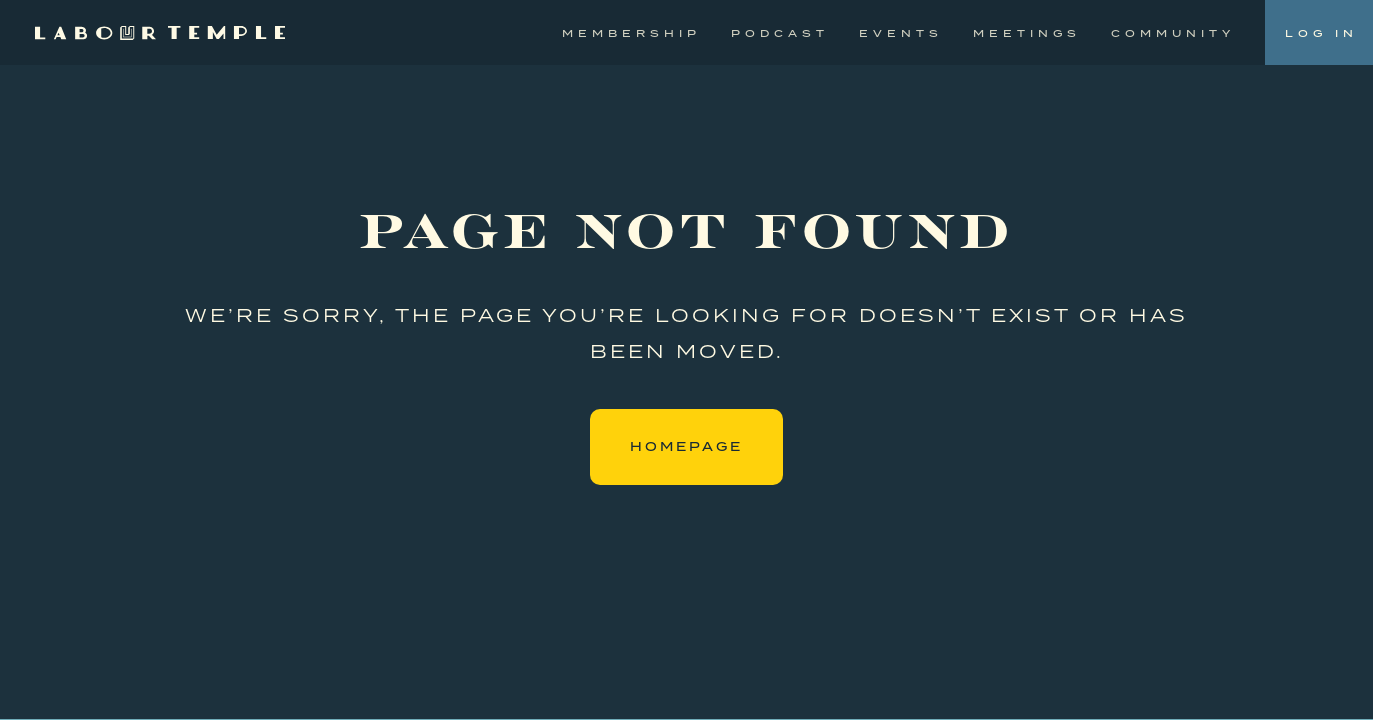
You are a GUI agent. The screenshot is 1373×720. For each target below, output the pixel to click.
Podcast (780, 33)
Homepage (686, 446)
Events (901, 33)
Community (1173, 33)
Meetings (1027, 33)
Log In (1321, 33)
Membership (631, 33)
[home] (160, 33)
